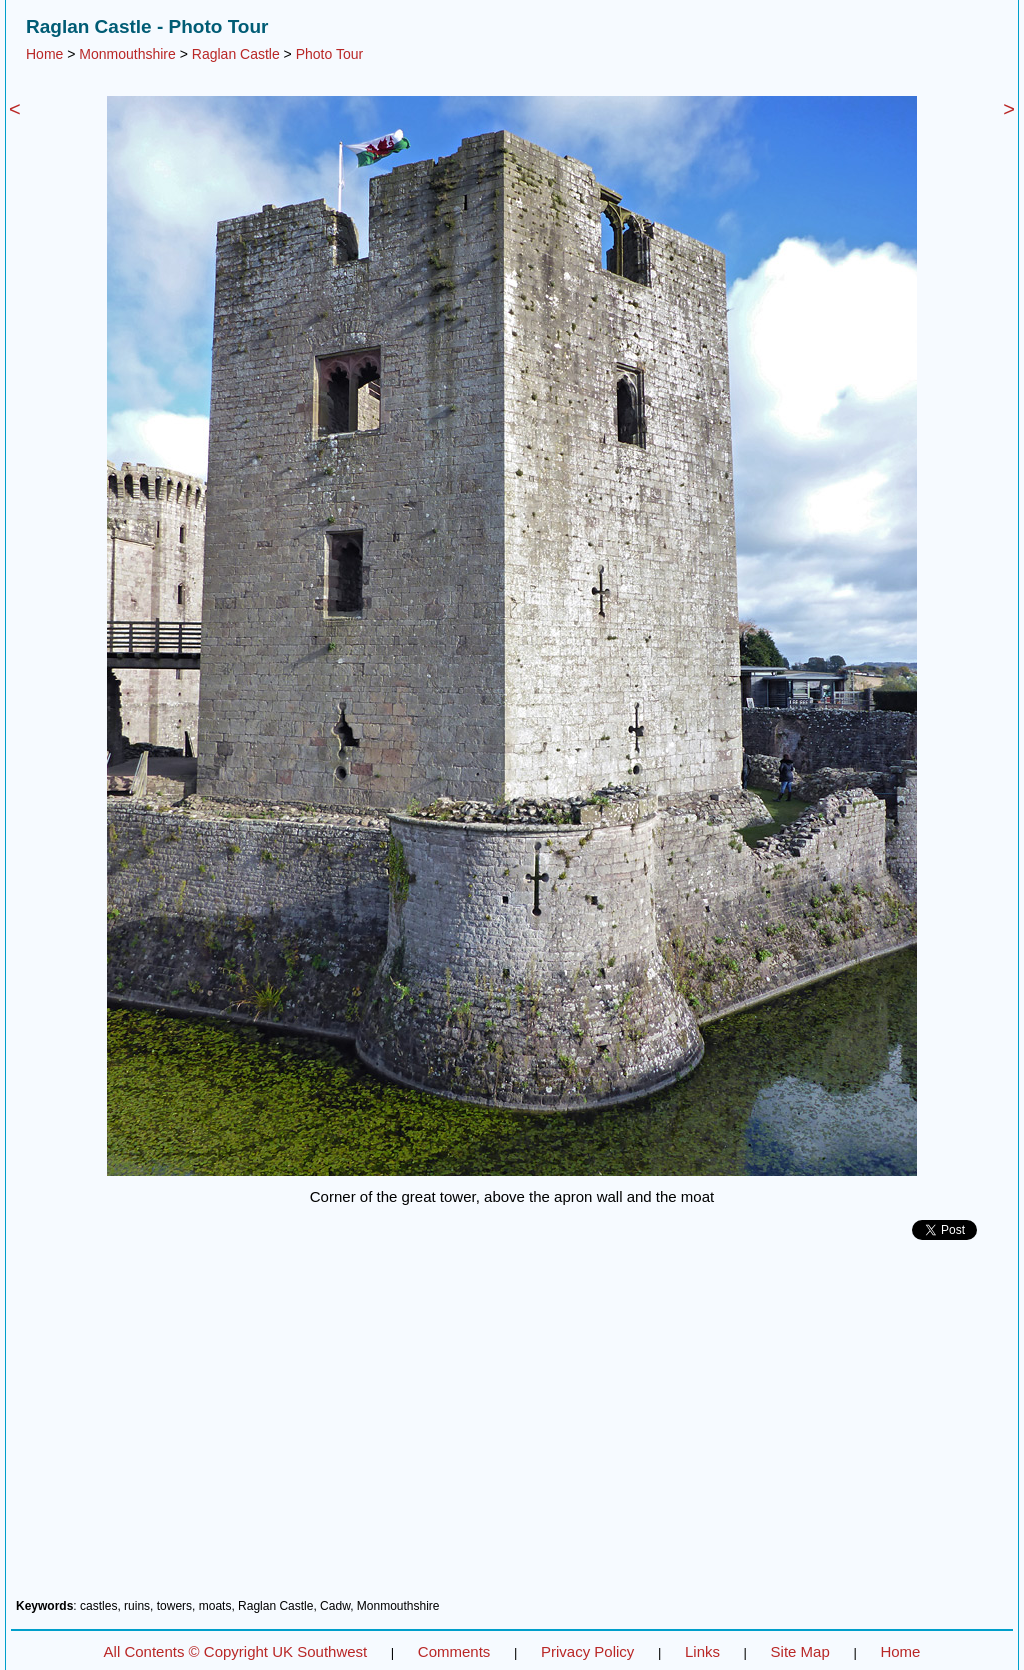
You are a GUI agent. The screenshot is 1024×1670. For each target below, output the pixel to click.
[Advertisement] (512, 1427)
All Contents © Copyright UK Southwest (236, 1651)
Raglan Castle (236, 54)
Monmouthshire (127, 54)
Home (44, 54)
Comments (454, 1651)
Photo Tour (329, 54)
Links (702, 1651)
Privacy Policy (587, 1651)
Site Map (800, 1651)
